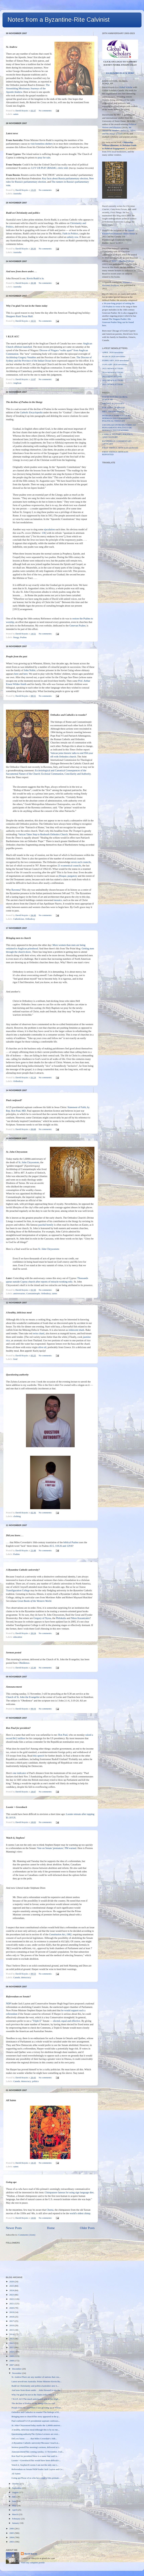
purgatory (72, 876)
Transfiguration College (18, 1590)
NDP (8, 2003)
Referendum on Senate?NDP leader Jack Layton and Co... (38, 2469)
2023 (11, 2294)
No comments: (46, 110)
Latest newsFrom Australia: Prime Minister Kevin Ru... (37, 2381)
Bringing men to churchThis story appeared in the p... (36, 2416)
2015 (11, 2330)
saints (15, 114)
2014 (11, 2334)
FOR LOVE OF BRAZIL (113, 407)
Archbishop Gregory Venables (21, 357)
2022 (11, 2299)
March (15, 2514)
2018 (11, 2316)
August (15, 2492)
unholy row (72, 237)
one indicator (19, 1773)
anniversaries (19, 1293)
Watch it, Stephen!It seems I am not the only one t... (35, 2465)
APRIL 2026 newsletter (113, 352)
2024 (11, 2290)
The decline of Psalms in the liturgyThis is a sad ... (34, 2403)
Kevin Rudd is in (35, 278)
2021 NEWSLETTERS (112, 384)
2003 (11, 2541)
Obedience (24, 1663)
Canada (16, 1977)
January (16, 2523)
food (15, 1359)
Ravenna (16, 889)
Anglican (17, 383)
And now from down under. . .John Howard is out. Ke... (37, 2390)
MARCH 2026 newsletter (113, 356)
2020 (11, 2308)
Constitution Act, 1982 (60, 1934)
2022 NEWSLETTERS (112, 380)
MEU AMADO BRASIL (113, 411)
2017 (11, 2321)
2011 (11, 2347)
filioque (62, 876)
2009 (11, 2356)
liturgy (16, 637)
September (17, 2488)
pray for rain (44, 157)
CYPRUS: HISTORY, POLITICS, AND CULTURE (117, 435)
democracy (26, 1977)
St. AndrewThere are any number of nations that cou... (36, 2377)
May (14, 2505)
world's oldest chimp (80, 2213)
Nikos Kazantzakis (80, 1618)
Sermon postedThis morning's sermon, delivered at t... (36, 2447)
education (17, 1637)
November (17, 2373)
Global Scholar (125, 87)
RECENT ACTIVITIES (113, 403)
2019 (11, 2312)
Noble (32, 670)
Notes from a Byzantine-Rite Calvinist (59, 19)
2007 (11, 2365)
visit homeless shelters (41, 143)
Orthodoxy (30, 919)
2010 (11, 2352)
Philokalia (61, 1618)
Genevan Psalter (77, 625)
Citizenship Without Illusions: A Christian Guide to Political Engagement (119, 145)
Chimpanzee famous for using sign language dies (69, 2192)
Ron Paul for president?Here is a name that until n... (35, 2456)
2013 (11, 2338)
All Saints (16, 2473)
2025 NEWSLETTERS (112, 368)
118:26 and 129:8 (63, 1546)
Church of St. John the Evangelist (23, 1697)
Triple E (37, 2021)
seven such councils (81, 862)
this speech (38, 1755)
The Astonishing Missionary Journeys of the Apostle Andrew (28, 88)
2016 (11, 2325)
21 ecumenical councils (69, 865)
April (14, 2510)
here (16, 673)
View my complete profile (33, 2562)
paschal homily (45, 1224)
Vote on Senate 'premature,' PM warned (56, 1848)
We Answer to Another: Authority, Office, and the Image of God (119, 130)
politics (35, 2081)
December (17, 2369)
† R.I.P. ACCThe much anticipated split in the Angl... (36, 2399)
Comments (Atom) (26, 2235)
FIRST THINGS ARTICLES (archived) (120, 447)
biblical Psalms (71, 1542)
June (14, 2501)
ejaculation (49, 529)
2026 (11, 2281)
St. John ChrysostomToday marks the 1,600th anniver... (37, 2425)
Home (51, 2228)
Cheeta (50, 2209)
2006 (11, 2528)
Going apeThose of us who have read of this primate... (36, 2478)
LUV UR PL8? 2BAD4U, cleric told (49, 168)
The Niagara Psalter (117, 319)
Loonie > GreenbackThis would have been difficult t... (36, 2460)
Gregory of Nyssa (42, 1618)
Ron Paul (62, 1734)
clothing (17, 1516)
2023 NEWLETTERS (112, 376)
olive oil (42, 1347)
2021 (11, 2303)
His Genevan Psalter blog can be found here (118, 322)
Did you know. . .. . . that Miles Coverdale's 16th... (34, 2438)
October (16, 2483)
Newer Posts (14, 2228)
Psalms (23, 637)
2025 (11, 2286)
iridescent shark (76, 1330)
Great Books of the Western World (34, 1601)
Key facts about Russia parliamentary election (65, 178)
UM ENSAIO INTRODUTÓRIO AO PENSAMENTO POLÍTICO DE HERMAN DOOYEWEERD (119, 427)
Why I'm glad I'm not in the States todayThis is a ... (35, 2394)
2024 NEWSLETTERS (112, 372)
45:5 (51, 1546)
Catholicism (18, 919)
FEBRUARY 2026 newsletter (115, 360)
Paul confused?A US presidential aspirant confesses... (36, 2421)
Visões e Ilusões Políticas (123, 261)
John (26, 670)
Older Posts (87, 2228)
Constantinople (33, 1293)
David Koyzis (30, 2553)
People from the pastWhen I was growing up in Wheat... (37, 2407)
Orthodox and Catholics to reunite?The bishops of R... (36, 2412)
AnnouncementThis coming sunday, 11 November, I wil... (38, 2451)
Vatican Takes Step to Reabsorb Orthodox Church (43, 834)
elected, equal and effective (66, 2021)
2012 (11, 2343)
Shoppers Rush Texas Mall (19, 316)
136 (43, 533)
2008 (11, 2360)
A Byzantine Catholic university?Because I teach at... (36, 2443)
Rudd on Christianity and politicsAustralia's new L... (35, 2386)
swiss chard (38, 1333)
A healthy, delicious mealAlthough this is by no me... (35, 2429)
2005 (11, 2533)
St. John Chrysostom (28, 1162)
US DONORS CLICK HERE (120, 73)
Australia (17, 193)
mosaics (58, 900)
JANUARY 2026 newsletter (114, 364)
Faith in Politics (70, 233)
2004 (11, 2537)
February (16, 2518)
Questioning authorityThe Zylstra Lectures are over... (36, 2434)
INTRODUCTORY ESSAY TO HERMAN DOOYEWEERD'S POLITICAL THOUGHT (116, 418)
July (14, 2496)
